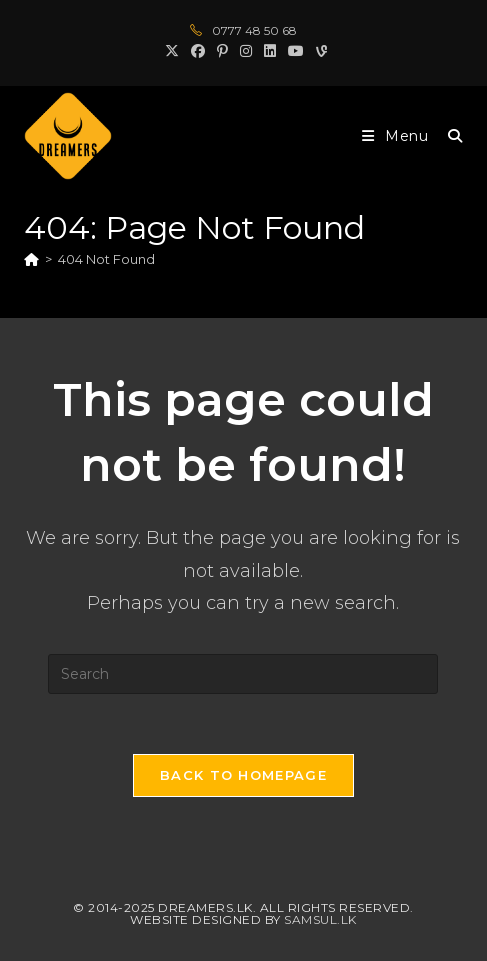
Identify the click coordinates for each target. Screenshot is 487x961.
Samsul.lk (320, 919)
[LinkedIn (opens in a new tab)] (270, 51)
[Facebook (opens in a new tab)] (198, 51)
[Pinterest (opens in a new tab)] (222, 51)
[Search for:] (448, 136)
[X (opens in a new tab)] (172, 51)
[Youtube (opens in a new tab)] (296, 51)
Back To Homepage (243, 775)
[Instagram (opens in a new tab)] (246, 51)
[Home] (31, 259)
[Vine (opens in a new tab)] (318, 51)
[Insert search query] (243, 674)
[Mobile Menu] (397, 136)
